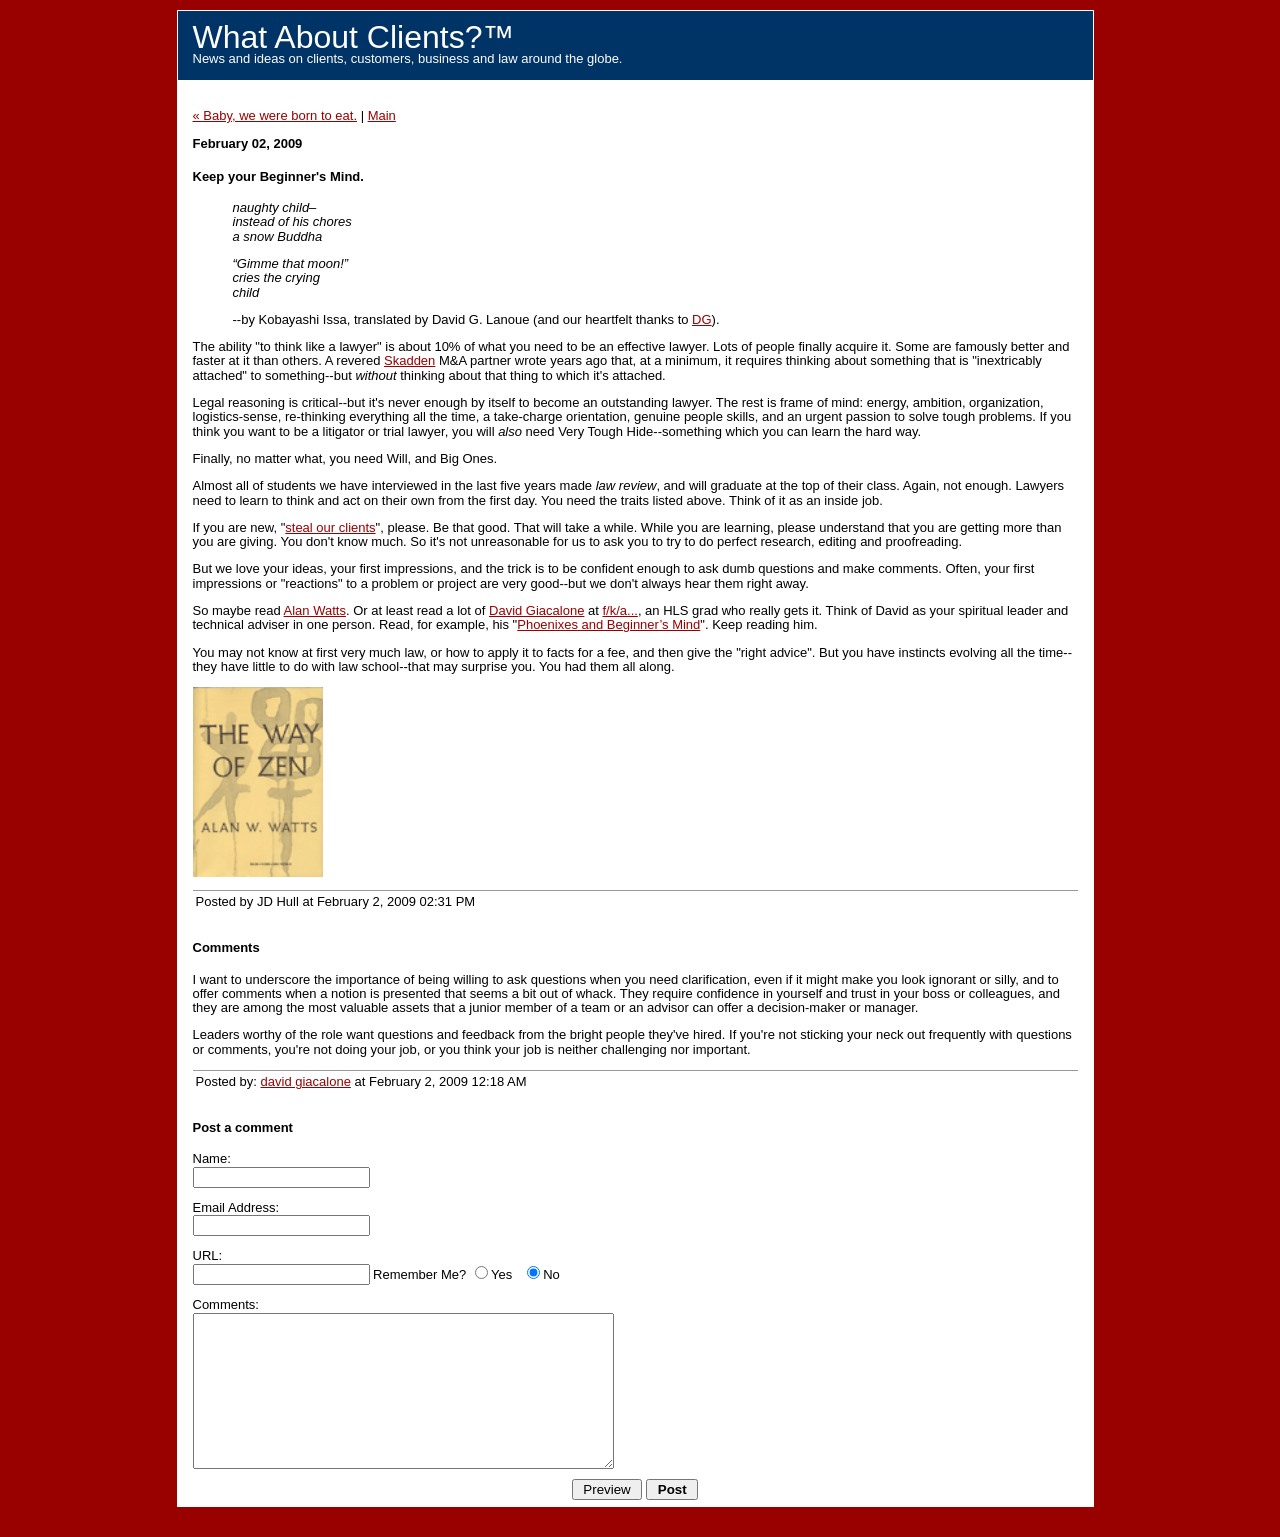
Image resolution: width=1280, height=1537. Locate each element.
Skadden (409, 360)
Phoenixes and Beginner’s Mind (608, 624)
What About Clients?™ (354, 37)
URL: (208, 1255)
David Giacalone (536, 610)
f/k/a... (619, 610)
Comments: (226, 1304)
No (551, 1274)
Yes (501, 1274)
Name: (212, 1158)
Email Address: (236, 1207)
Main (382, 115)
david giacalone (306, 1081)
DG (702, 319)
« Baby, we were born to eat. (275, 115)
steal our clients (330, 527)
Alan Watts (315, 610)
